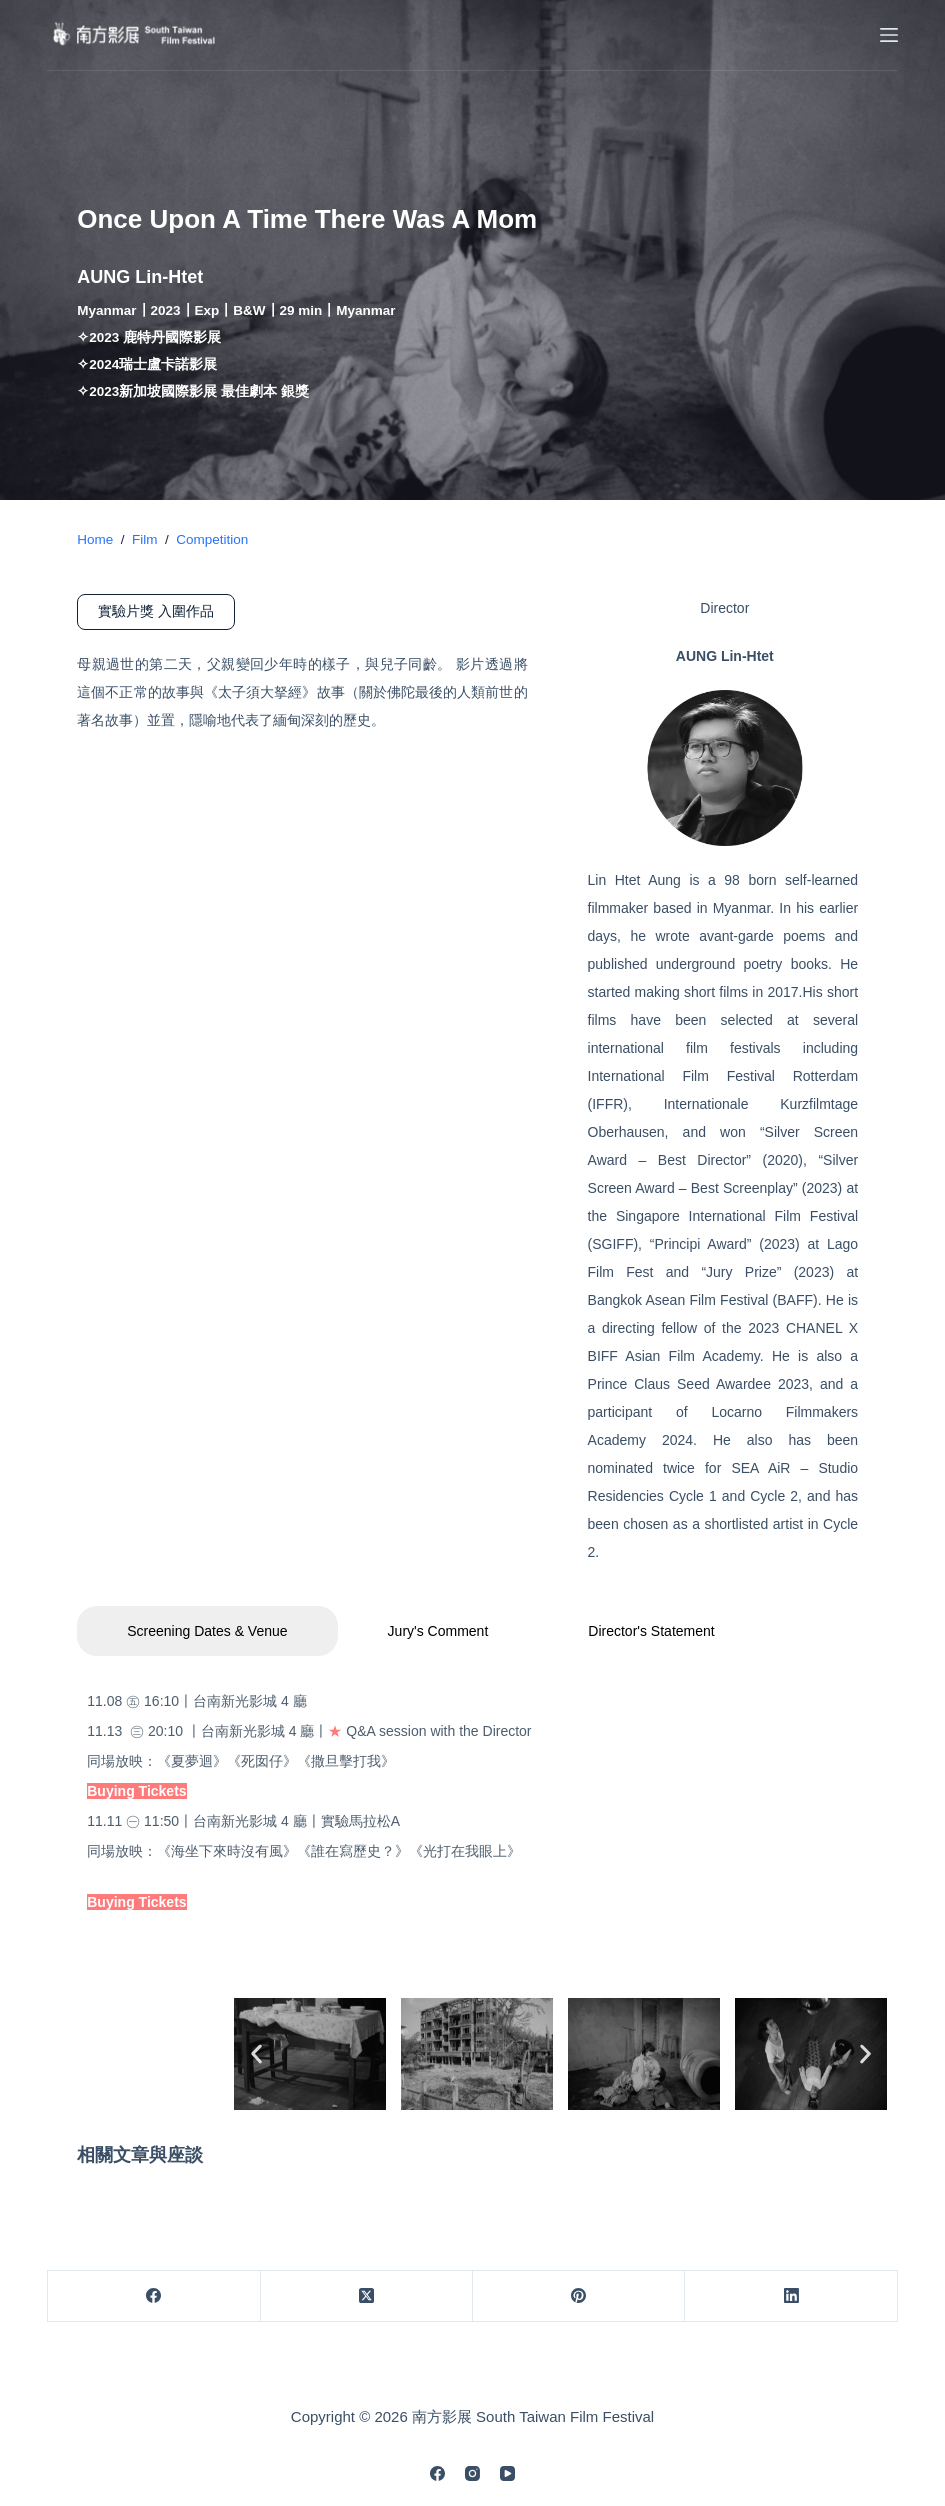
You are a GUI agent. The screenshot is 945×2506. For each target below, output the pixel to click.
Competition (212, 539)
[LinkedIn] (791, 2296)
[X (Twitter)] (367, 2296)
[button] (256, 2053)
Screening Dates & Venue (207, 1631)
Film (145, 539)
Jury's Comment (438, 1631)
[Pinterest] (579, 2296)
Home (95, 539)
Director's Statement (651, 1631)
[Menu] (889, 35)
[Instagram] (472, 2473)
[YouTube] (507, 2473)
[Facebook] (154, 2296)
